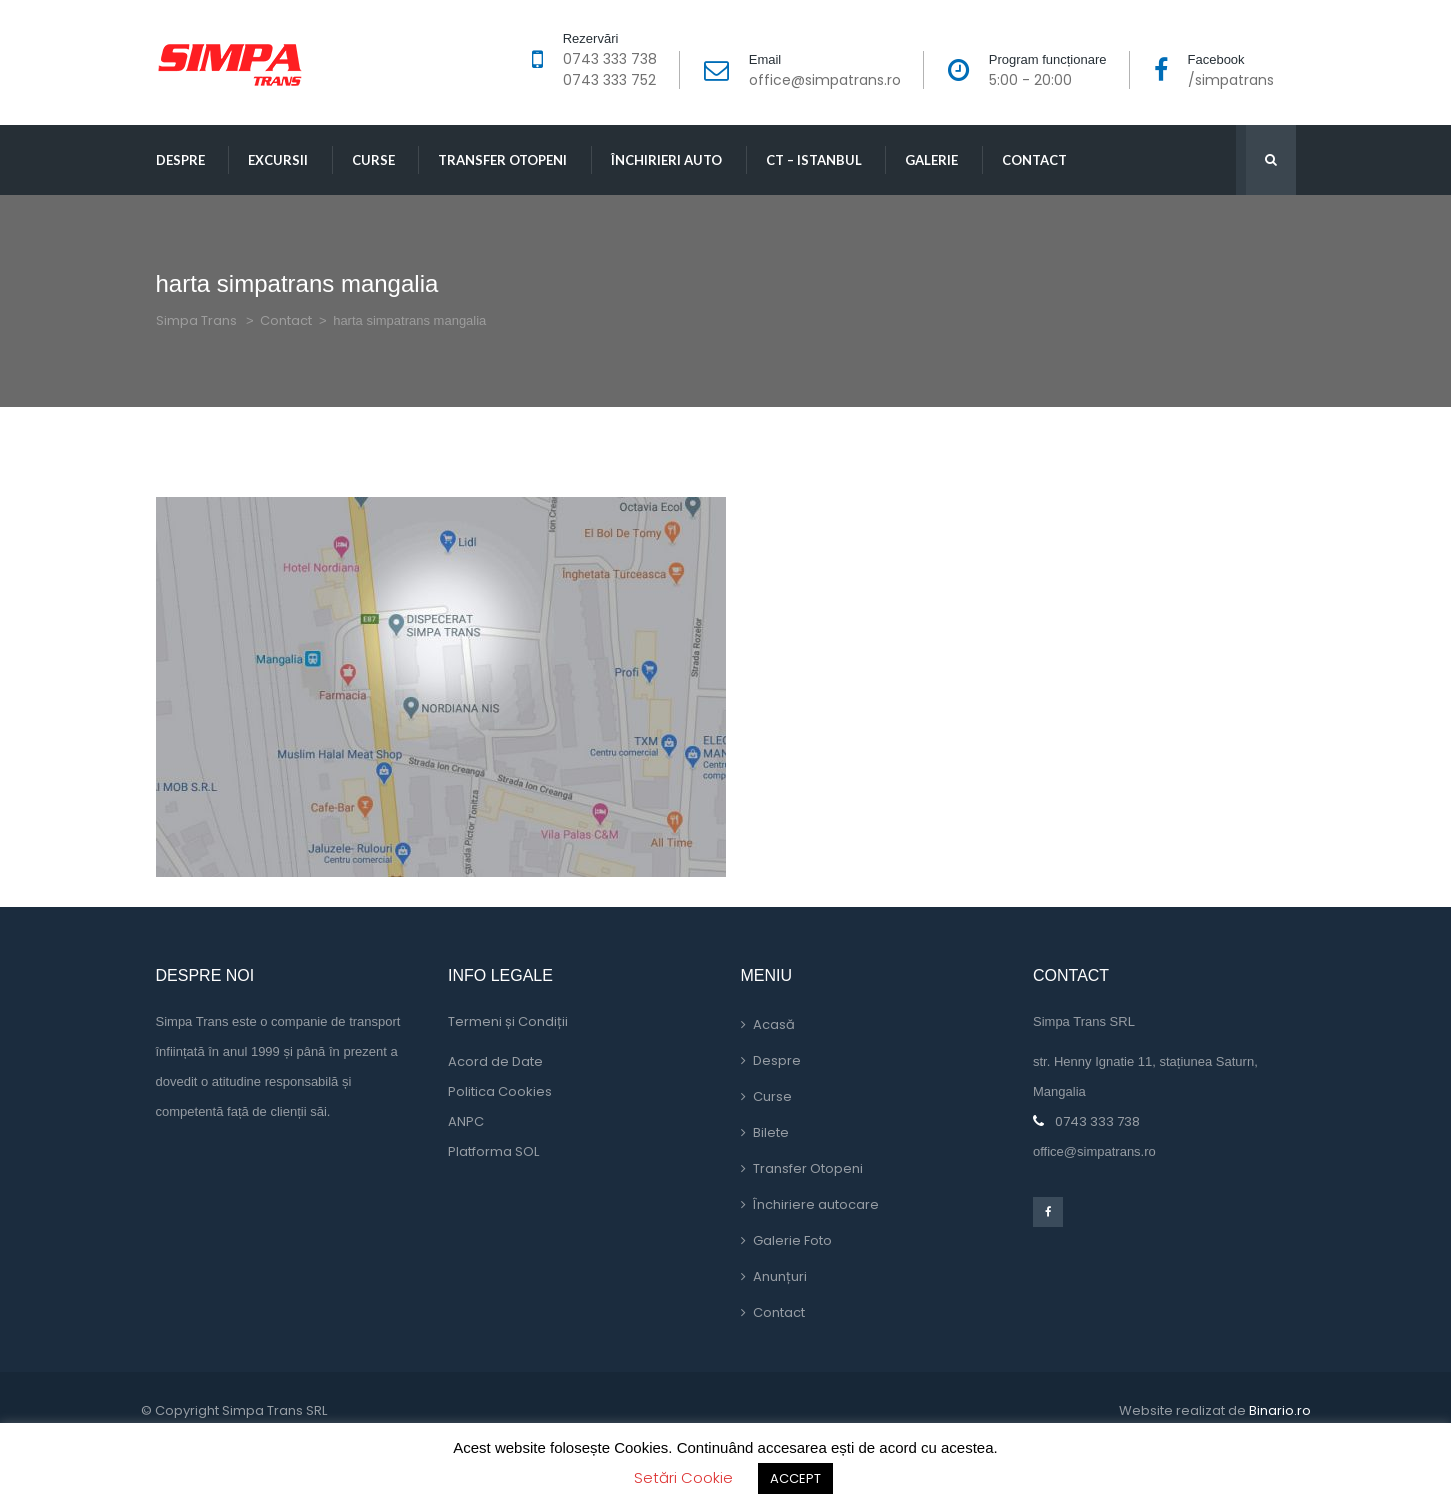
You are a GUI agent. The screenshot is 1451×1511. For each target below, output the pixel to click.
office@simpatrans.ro (825, 80)
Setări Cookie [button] (683, 1477)
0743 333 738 (610, 59)
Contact (1034, 160)
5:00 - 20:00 (1030, 80)
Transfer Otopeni (502, 160)
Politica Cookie (500, 1091)
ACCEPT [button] (795, 1478)
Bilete (771, 1132)
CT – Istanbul (814, 160)
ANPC (466, 1121)
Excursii (278, 160)
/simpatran (1231, 80)
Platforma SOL (493, 1151)
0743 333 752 (609, 80)
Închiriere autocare (816, 1204)
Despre (180, 160)
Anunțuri (780, 1276)
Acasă (774, 1024)
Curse (373, 160)
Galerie (931, 160)
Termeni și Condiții (508, 1021)
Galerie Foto (792, 1240)
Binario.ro (1280, 1410)
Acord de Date (495, 1061)
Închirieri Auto (666, 160)
